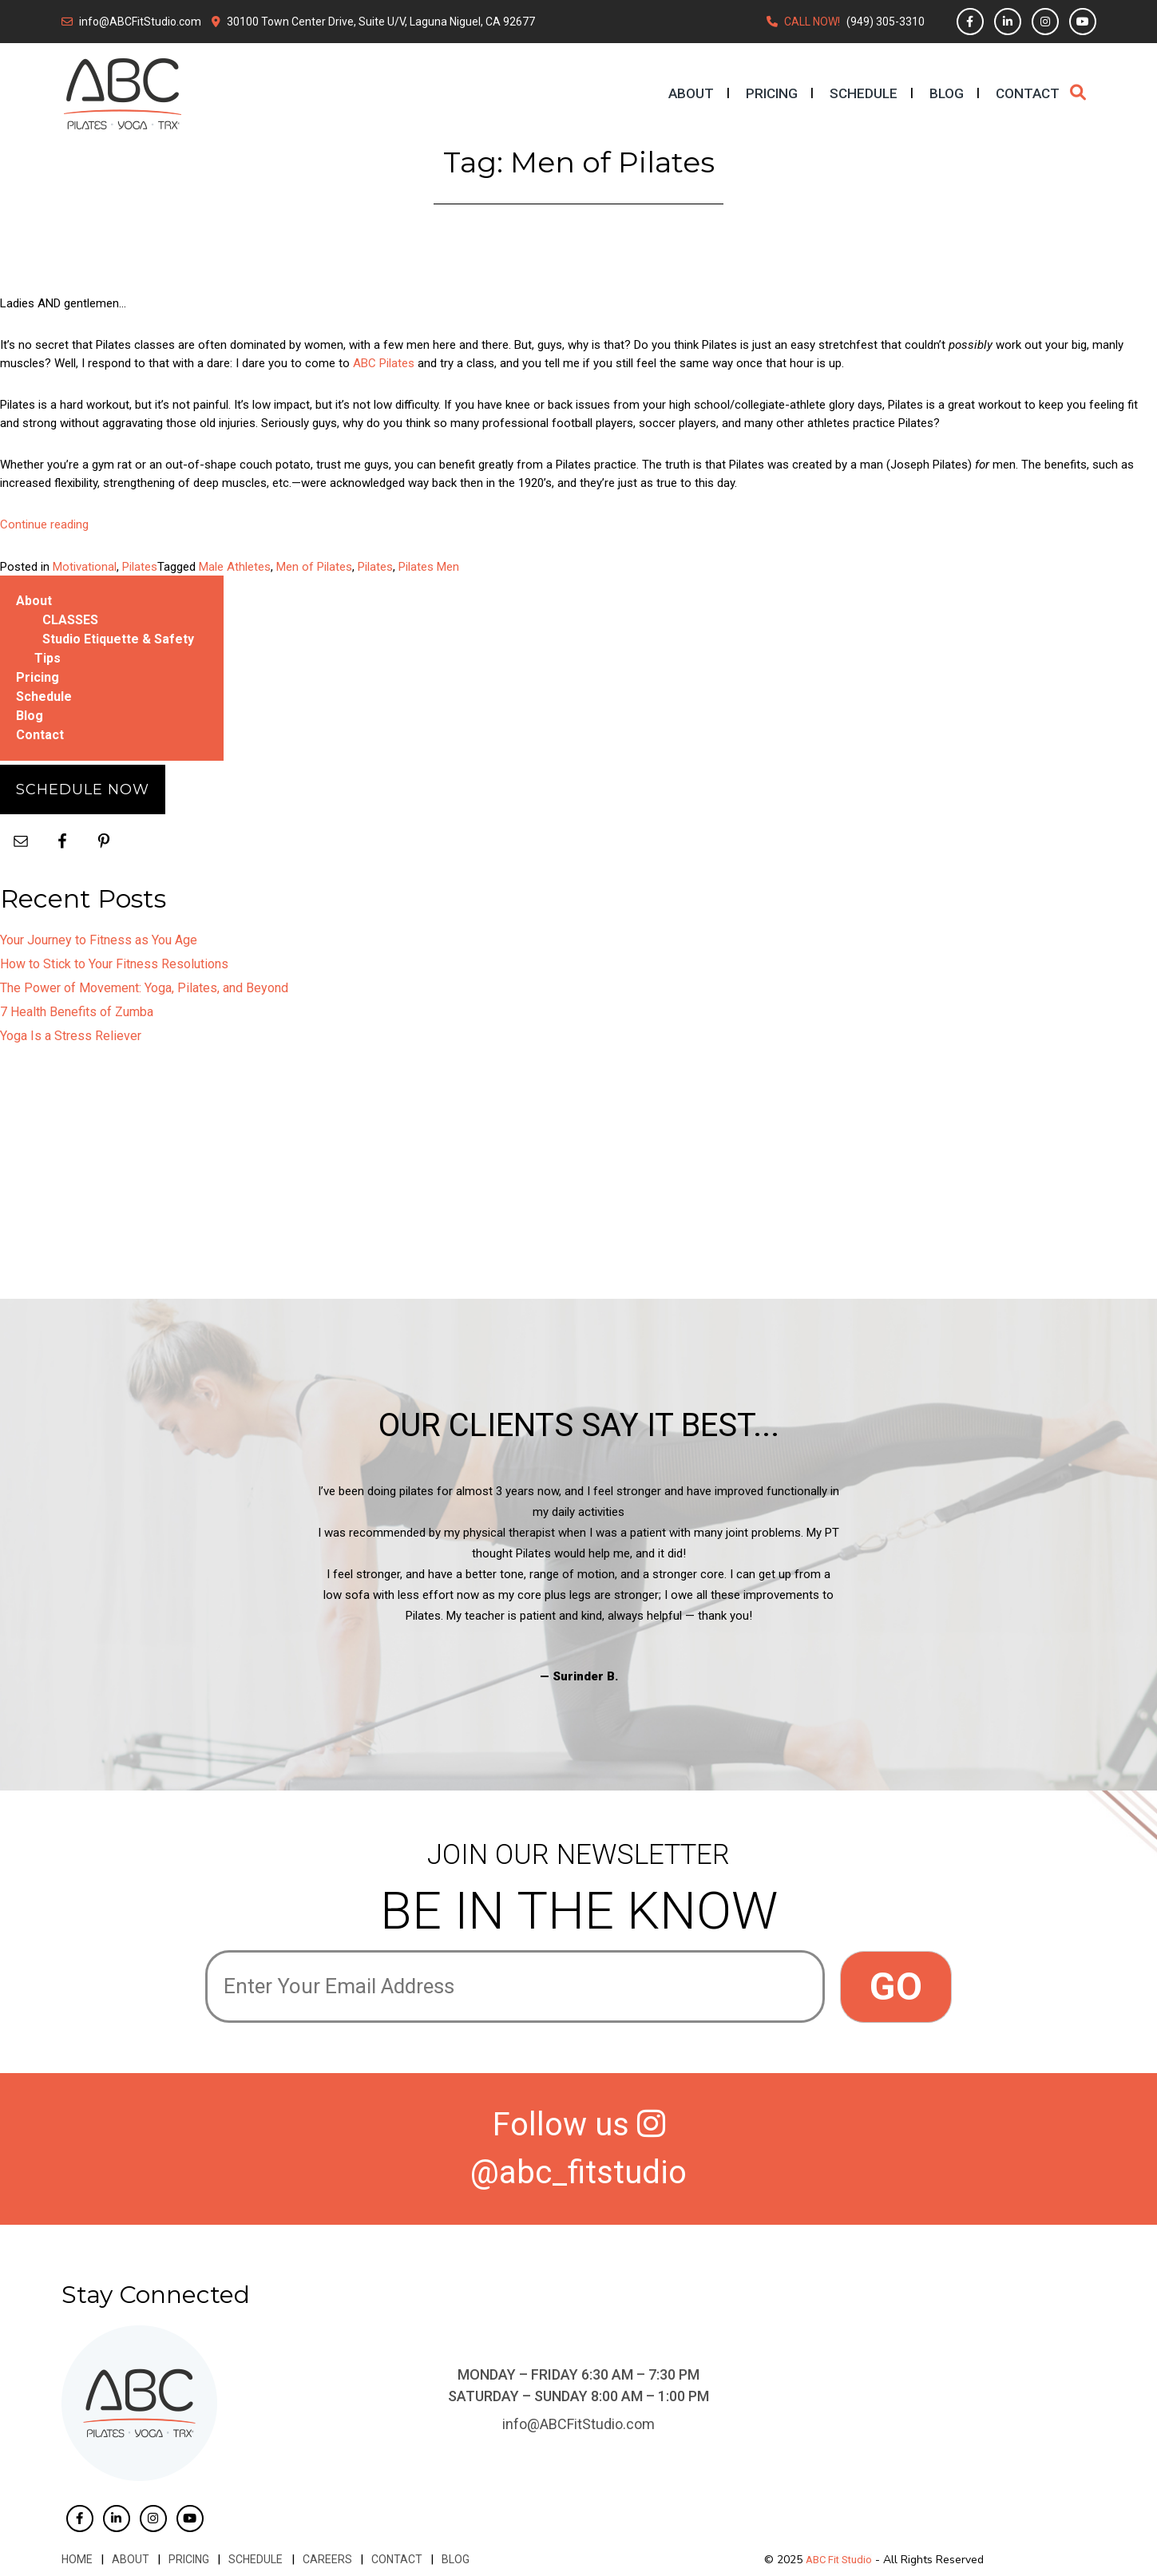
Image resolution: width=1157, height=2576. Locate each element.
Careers (326, 2559)
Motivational (85, 567)
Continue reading (44, 524)
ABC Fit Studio (839, 2560)
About (691, 93)
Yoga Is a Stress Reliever (70, 1035)
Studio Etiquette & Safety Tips (114, 648)
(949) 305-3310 (885, 21)
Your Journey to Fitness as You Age (98, 940)
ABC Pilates (383, 363)
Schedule (863, 93)
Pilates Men (428, 567)
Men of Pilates (314, 567)
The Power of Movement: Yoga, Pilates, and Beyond (144, 987)
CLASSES (70, 619)
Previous (193, 1584)
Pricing (772, 93)
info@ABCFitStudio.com (140, 21)
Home (77, 2559)
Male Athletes (235, 567)
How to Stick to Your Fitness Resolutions (114, 963)
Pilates (139, 567)
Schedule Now (82, 789)
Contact (1028, 93)
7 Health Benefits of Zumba (76, 1011)
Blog (946, 93)
